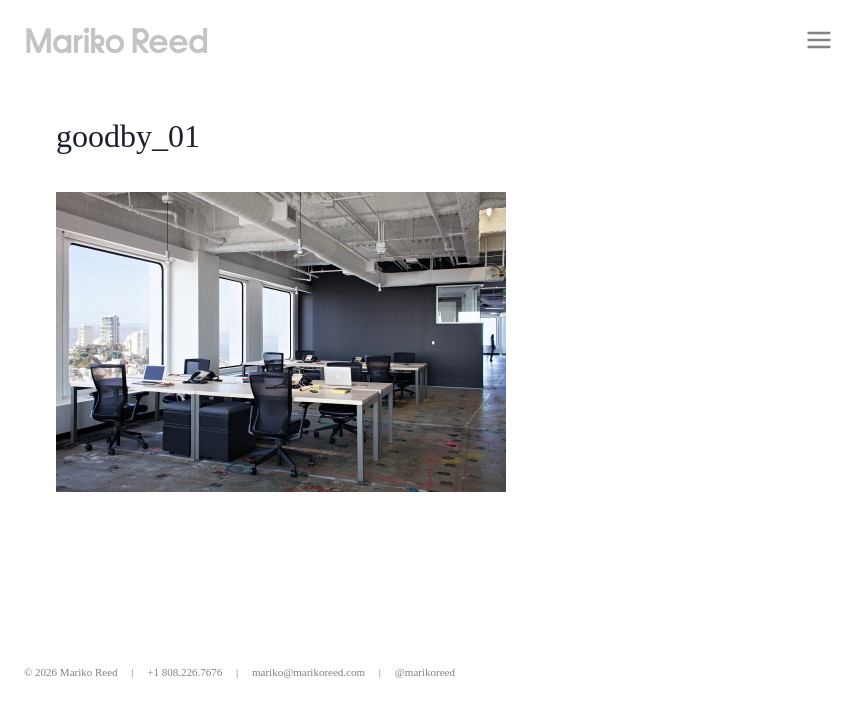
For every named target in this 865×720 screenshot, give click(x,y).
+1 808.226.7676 (184, 672)
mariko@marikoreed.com (308, 672)
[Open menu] (818, 39)
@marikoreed (425, 672)
